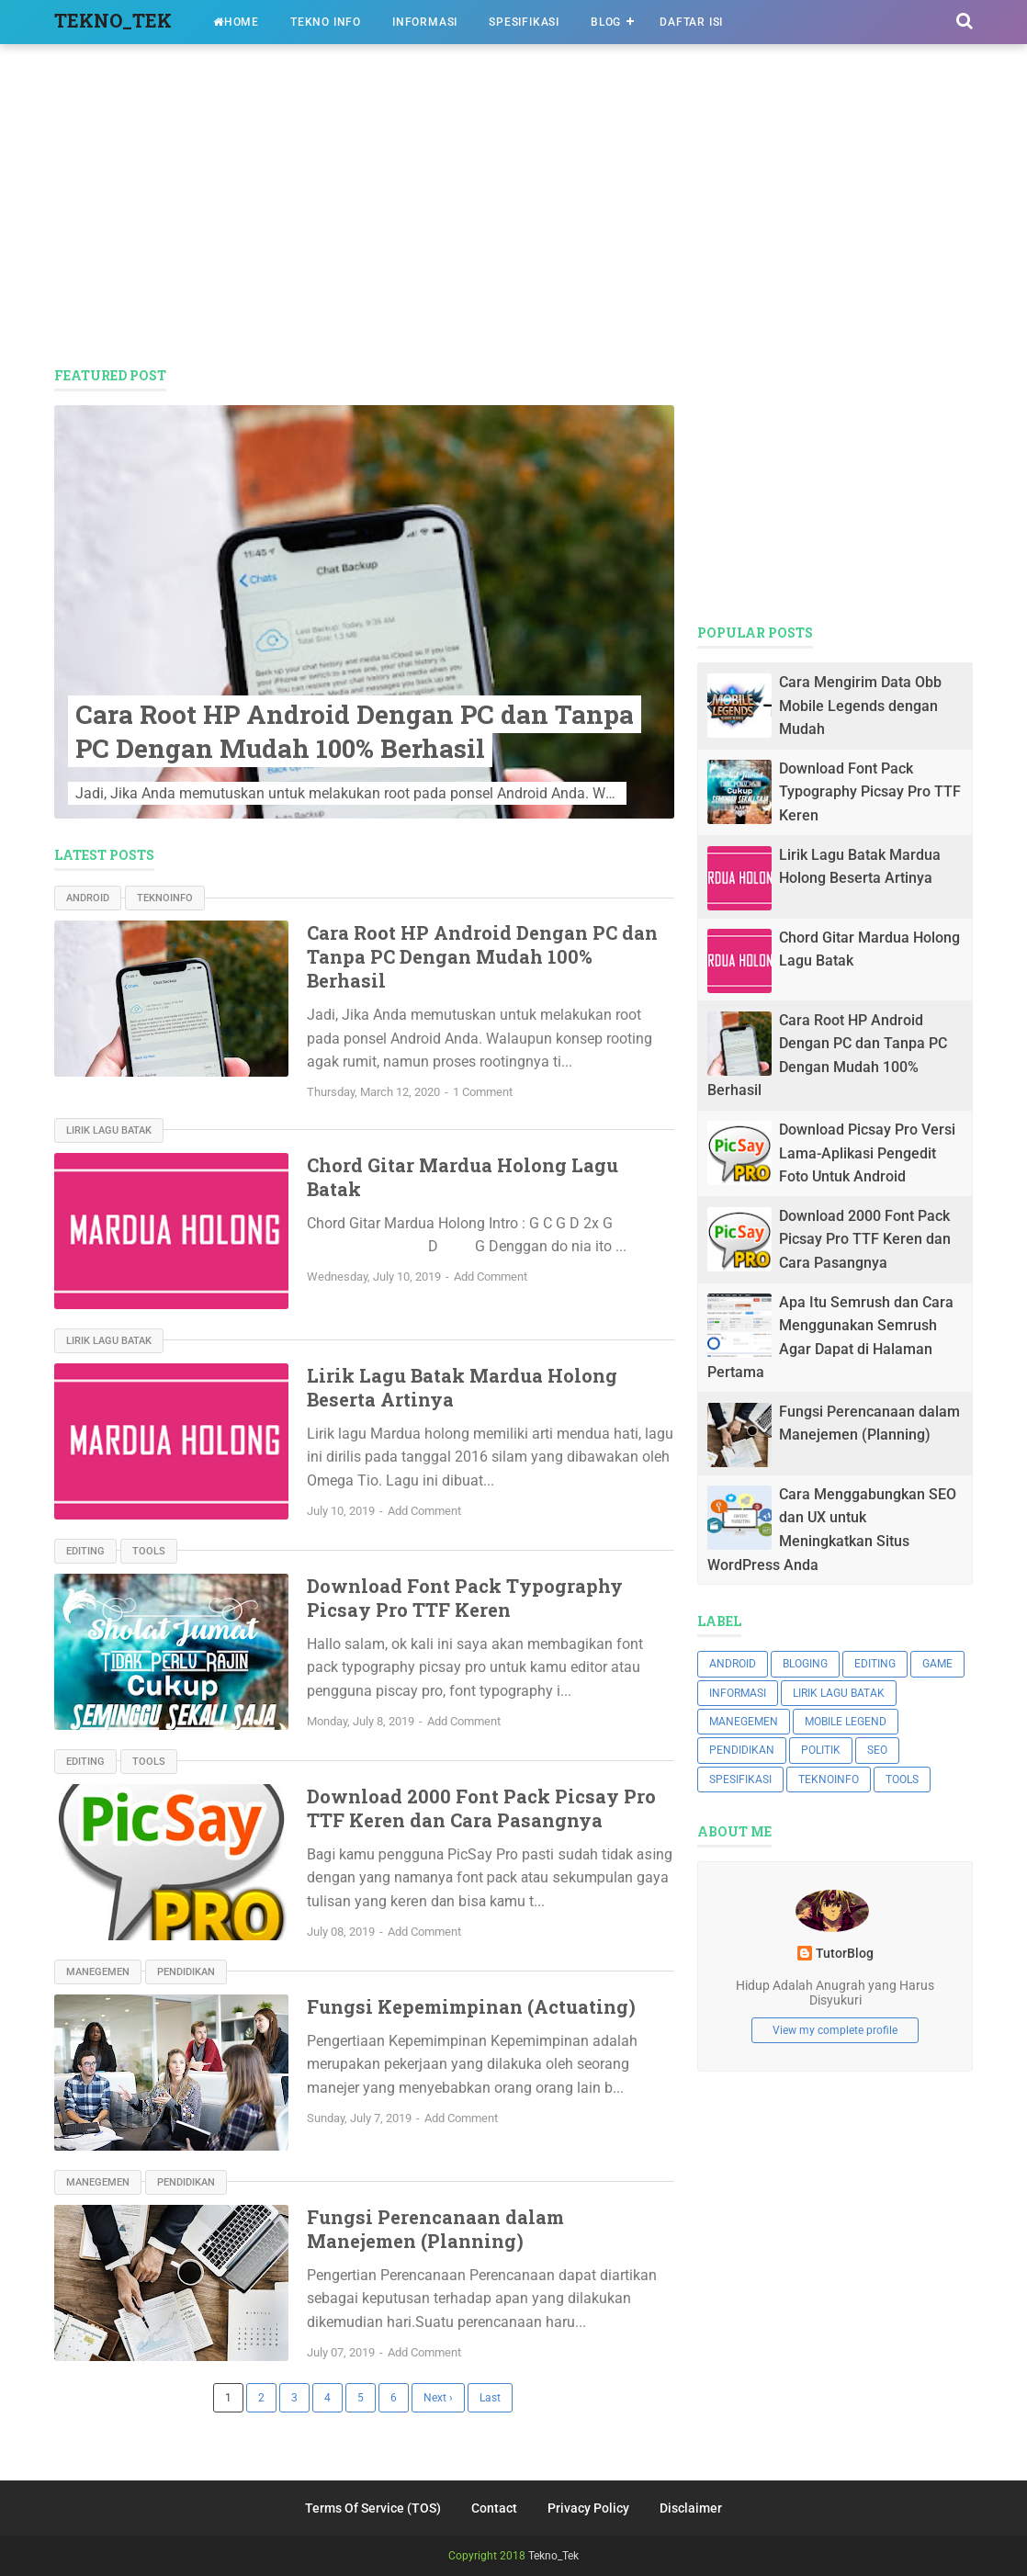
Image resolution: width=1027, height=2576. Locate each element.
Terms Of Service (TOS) (373, 2508)
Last (490, 2397)
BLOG (606, 22)
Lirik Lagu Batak (109, 1130)
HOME (236, 22)
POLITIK (821, 1750)
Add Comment (490, 1276)
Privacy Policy (588, 2508)
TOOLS (148, 1551)
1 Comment (483, 1092)
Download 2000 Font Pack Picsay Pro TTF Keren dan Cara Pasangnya (481, 1808)
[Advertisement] (513, 210)
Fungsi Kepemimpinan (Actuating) (471, 2006)
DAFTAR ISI (691, 22)
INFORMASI (424, 22)
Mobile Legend (845, 1721)
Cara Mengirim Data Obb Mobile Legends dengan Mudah (860, 705)
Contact (494, 2508)
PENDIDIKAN (186, 1972)
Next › (438, 2397)
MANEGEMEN (98, 1972)
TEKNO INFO (325, 22)
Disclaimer (691, 2508)
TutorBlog (845, 1953)
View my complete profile (835, 2030)
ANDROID (87, 898)
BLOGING (805, 1663)
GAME (937, 1663)
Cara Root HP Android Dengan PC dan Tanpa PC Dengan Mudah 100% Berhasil (354, 731)
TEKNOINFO (165, 898)
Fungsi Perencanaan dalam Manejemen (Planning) (435, 2229)
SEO (877, 1750)
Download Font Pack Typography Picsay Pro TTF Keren (465, 1597)
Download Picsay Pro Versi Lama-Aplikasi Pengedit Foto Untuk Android (867, 1153)
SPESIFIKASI (524, 22)
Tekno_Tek (553, 2555)
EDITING (85, 1551)
